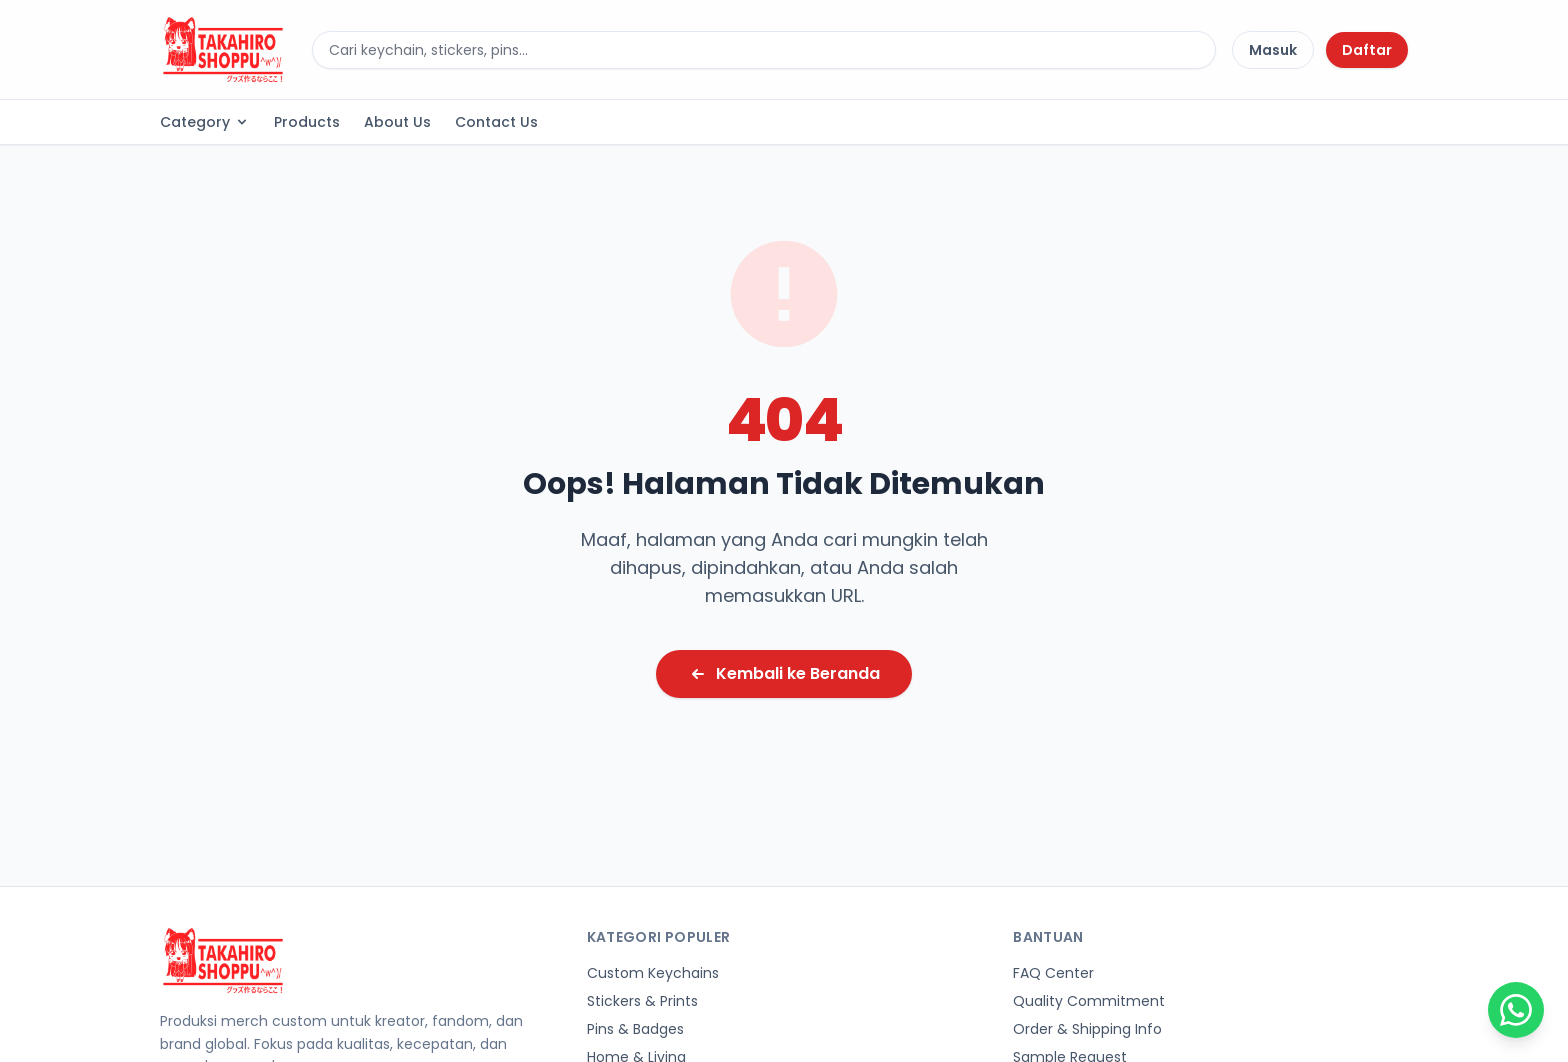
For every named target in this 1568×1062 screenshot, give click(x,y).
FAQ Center (1053, 973)
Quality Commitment (1089, 1001)
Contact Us (496, 122)
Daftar (1367, 50)
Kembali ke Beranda (784, 673)
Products (307, 122)
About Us (397, 122)
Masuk (1273, 50)
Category (205, 122)
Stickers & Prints (642, 1001)
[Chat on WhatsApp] (1516, 1010)
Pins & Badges (635, 1029)
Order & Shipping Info (1087, 1029)
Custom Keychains (653, 973)
